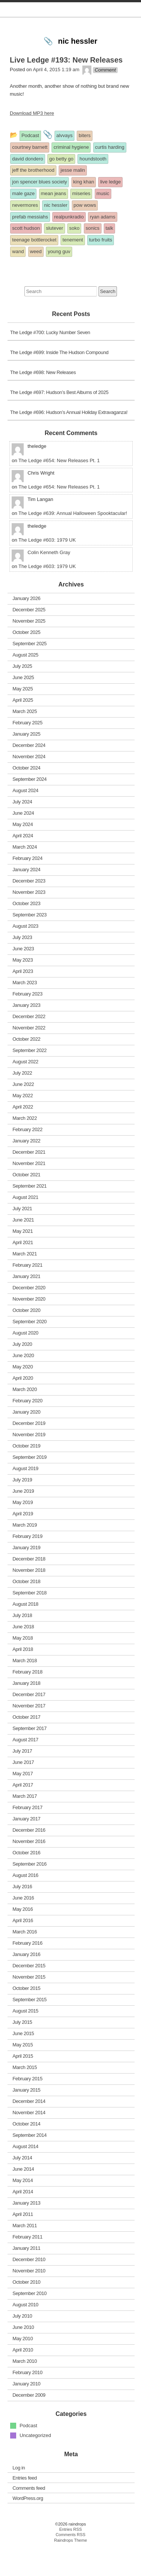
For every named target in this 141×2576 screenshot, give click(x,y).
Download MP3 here (32, 142)
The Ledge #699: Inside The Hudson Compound (59, 381)
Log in (18, 2496)
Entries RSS (70, 2558)
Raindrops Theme (70, 2569)
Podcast (28, 2454)
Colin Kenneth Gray (48, 581)
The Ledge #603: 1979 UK (47, 569)
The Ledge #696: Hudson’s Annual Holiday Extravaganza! (68, 441)
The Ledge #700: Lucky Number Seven (50, 361)
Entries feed (24, 2506)
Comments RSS (70, 2563)
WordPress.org (27, 2527)
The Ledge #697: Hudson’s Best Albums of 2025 (59, 421)
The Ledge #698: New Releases (43, 401)
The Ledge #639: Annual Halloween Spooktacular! (72, 542)
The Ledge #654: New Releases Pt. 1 (59, 489)
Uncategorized (35, 2464)
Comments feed (28, 2517)
